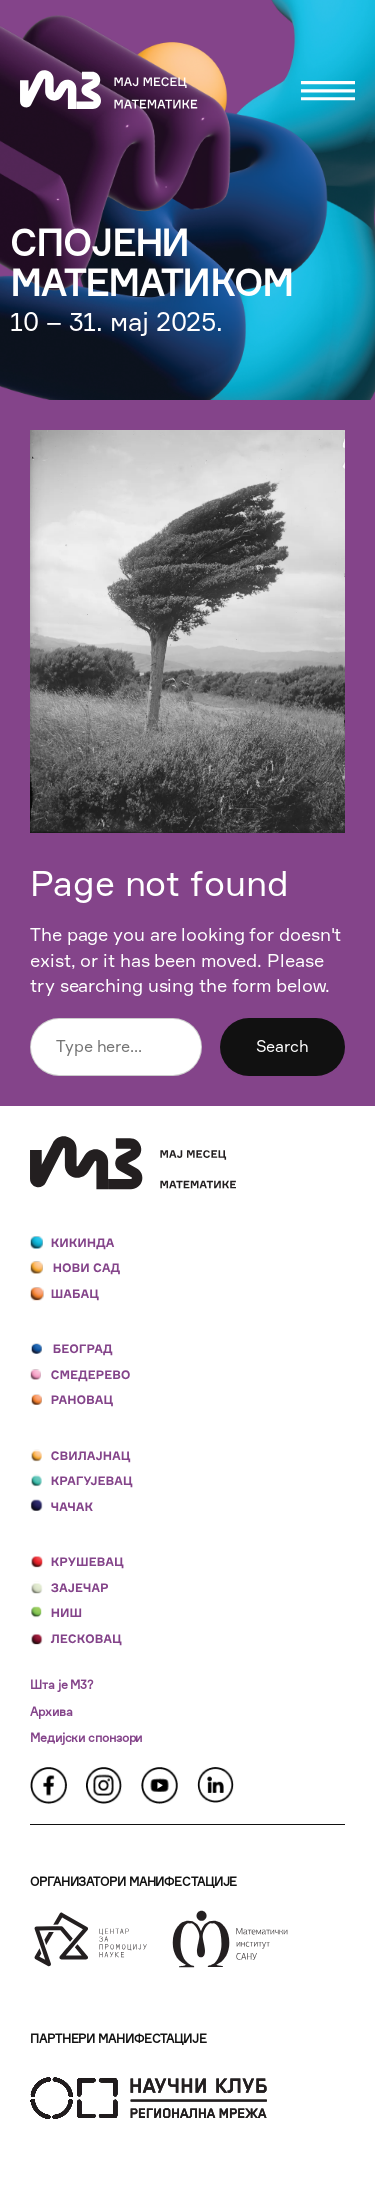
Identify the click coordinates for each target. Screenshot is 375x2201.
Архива (51, 1711)
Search (282, 1046)
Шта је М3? (62, 1684)
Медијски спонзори (86, 1737)
